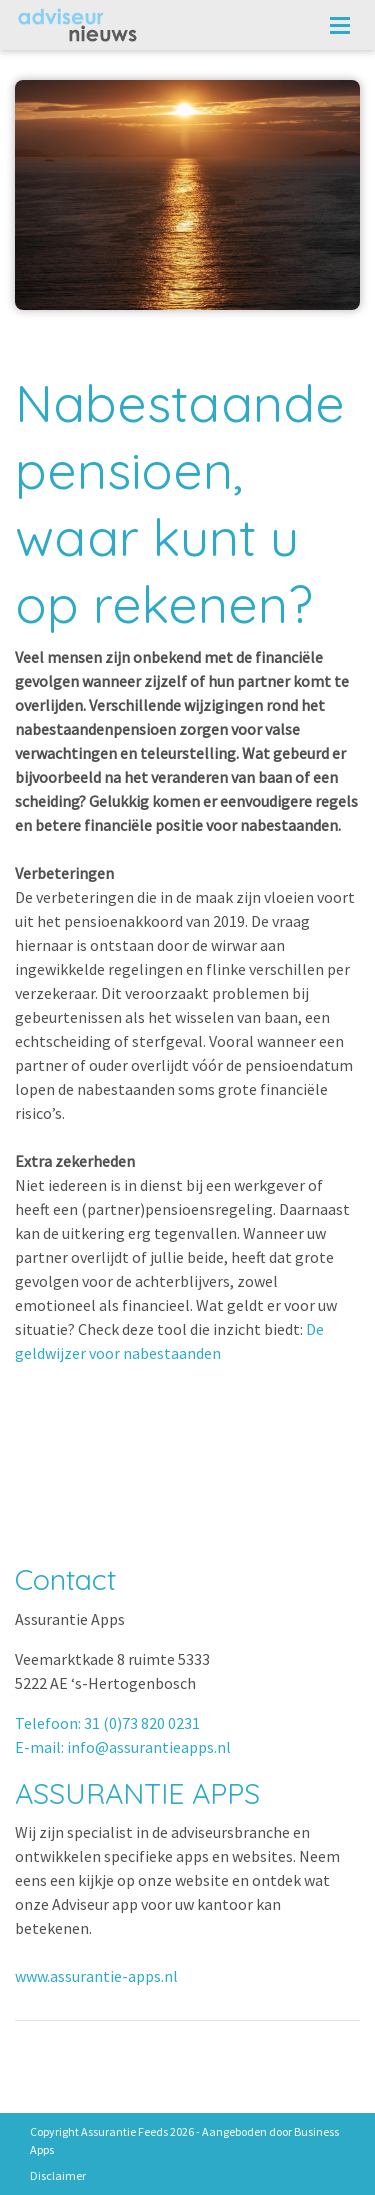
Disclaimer (58, 2175)
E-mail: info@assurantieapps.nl (123, 1747)
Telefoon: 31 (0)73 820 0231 (107, 1723)
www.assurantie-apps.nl (96, 1976)
